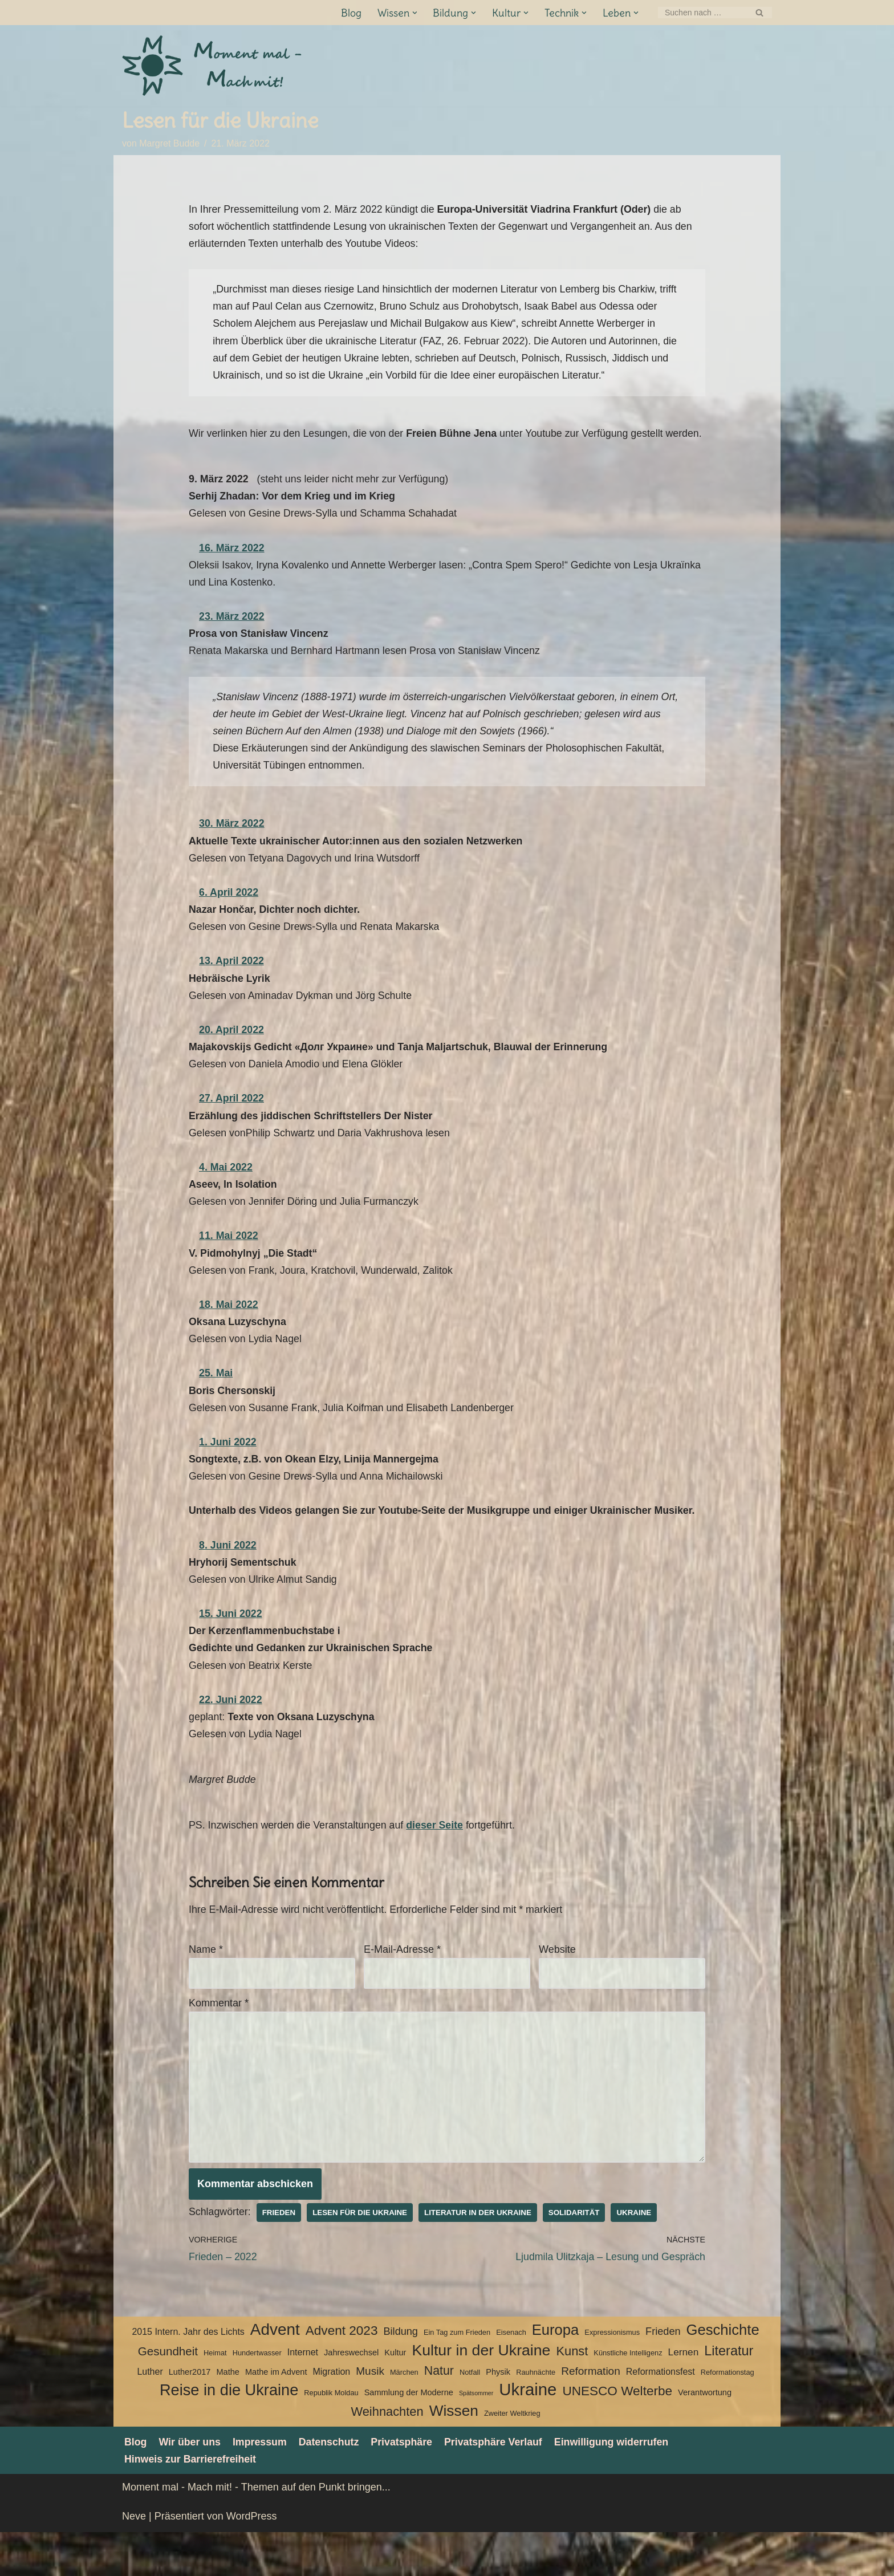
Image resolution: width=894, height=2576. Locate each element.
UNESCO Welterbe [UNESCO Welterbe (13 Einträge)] (617, 2435)
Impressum (261, 2486)
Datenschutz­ (330, 2486)
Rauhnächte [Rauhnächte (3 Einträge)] (535, 2416)
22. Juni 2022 (231, 1738)
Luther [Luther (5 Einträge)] (149, 2415)
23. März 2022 (232, 639)
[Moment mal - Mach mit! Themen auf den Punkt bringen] (213, 65)
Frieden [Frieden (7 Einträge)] (662, 2376)
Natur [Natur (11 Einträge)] (439, 2414)
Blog (350, 12)
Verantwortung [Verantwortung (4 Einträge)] (705, 2436)
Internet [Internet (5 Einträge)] (302, 2396)
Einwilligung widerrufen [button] (616, 2486)
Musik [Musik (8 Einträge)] (370, 2415)
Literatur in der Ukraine (480, 2256)
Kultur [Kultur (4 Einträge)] (395, 2396)
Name (206, 1990)
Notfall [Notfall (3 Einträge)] (470, 2416)
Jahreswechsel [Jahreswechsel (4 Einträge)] (351, 2396)
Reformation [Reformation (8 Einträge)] (590, 2415)
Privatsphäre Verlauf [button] (497, 2486)
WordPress (251, 2560)
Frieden (279, 2256)
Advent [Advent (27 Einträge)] (275, 2374)
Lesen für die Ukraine (361, 2256)
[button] (414, 12)
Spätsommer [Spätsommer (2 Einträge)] (476, 2436)
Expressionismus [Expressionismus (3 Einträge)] (612, 2376)
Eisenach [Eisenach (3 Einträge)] (511, 2376)
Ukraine (638, 2256)
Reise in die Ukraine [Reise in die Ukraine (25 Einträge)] (229, 2434)
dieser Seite (437, 1865)
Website (557, 1990)
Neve (134, 2560)
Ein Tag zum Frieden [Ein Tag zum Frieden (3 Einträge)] (457, 2376)
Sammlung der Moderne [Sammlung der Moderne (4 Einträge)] (408, 2436)
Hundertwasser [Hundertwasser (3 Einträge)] (257, 2396)
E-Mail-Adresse (402, 1990)
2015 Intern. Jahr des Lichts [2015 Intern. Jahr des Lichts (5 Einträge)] (188, 2376)
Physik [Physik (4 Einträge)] (498, 2415)
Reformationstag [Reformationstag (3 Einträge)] (727, 2416)
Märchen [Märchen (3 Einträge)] (404, 2416)
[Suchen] (702, 12)
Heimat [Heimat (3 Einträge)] (215, 2396)
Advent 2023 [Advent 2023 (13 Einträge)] (342, 2375)
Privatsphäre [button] (404, 2486)
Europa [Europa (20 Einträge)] (555, 2374)
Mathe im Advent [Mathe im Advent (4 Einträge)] (276, 2415)
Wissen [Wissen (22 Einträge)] (453, 2454)
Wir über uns (190, 2486)
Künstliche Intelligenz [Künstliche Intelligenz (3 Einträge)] (628, 2396)
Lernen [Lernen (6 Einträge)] (683, 2396)
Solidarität (578, 2256)
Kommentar (219, 2044)
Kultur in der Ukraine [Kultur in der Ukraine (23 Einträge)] (481, 2394)
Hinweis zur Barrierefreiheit (191, 2503)
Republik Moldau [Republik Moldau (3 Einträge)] (331, 2436)
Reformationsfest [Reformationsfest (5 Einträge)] (660, 2415)
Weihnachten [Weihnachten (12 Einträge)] (387, 2455)
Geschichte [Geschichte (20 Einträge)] (722, 2374)
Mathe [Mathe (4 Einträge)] (227, 2415)
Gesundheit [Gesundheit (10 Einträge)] (168, 2395)
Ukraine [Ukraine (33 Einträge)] (527, 2434)
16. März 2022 (232, 569)
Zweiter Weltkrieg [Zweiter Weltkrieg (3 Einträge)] (512, 2457)
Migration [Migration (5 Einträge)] (331, 2415)
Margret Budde (170, 144)
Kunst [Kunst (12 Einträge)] (572, 2395)
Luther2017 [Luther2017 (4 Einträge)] (190, 2415)
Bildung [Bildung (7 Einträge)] (400, 2376)
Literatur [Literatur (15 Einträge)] (728, 2394)
